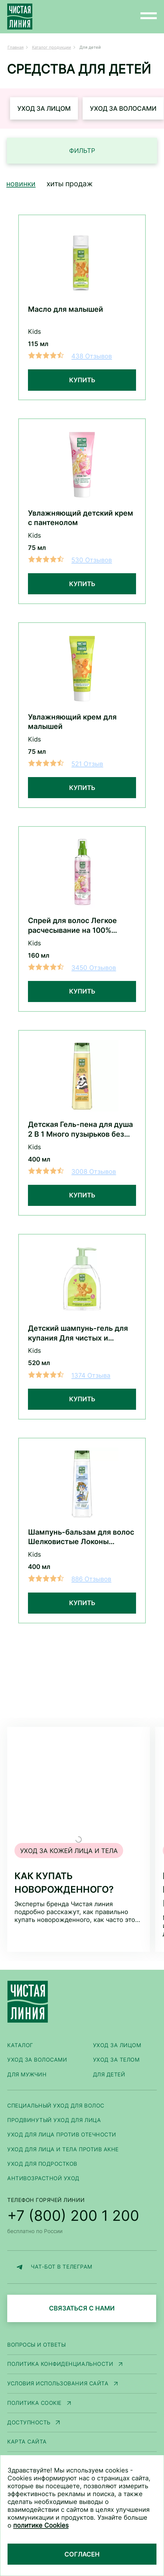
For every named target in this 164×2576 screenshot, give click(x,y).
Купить (82, 380)
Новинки (21, 183)
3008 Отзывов (93, 1171)
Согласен (82, 2554)
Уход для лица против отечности (61, 2134)
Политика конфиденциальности (60, 2363)
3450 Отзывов (93, 968)
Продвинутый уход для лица (54, 2120)
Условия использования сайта (57, 2383)
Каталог (20, 2045)
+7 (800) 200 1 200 (73, 2215)
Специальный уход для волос (55, 2105)
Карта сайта (27, 2441)
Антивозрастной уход (43, 2178)
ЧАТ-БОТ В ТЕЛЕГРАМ (53, 2267)
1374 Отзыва (90, 1375)
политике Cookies (40, 2525)
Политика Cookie (34, 2403)
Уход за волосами (123, 108)
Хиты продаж (69, 183)
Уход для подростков (42, 2163)
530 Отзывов (91, 560)
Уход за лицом (44, 108)
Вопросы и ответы (36, 2344)
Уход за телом (116, 2059)
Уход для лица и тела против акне (63, 2149)
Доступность (29, 2422)
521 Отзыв (87, 764)
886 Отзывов (91, 1579)
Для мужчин (26, 2074)
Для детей (109, 2074)
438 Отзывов (91, 356)
